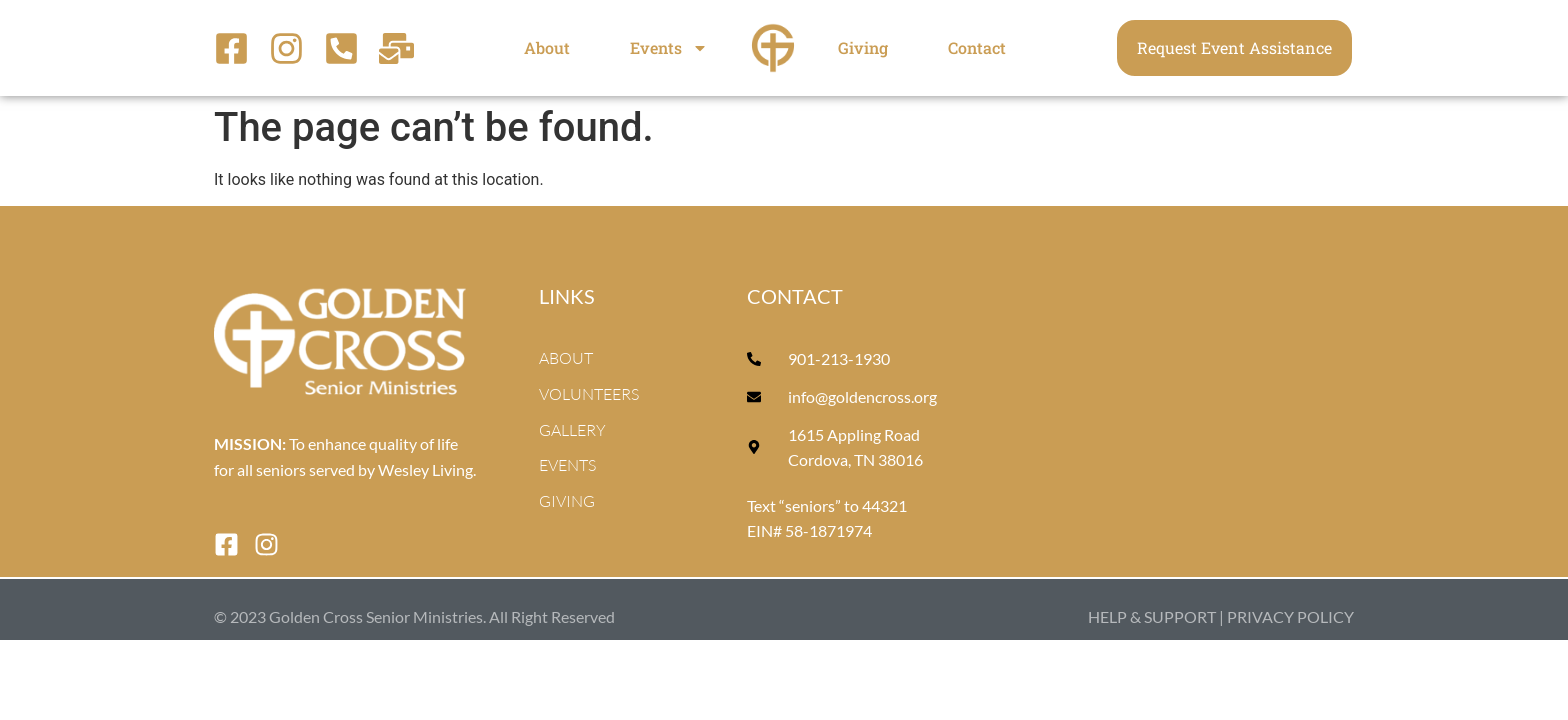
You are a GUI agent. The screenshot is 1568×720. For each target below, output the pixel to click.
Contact (977, 47)
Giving (863, 47)
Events (669, 48)
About (547, 47)
